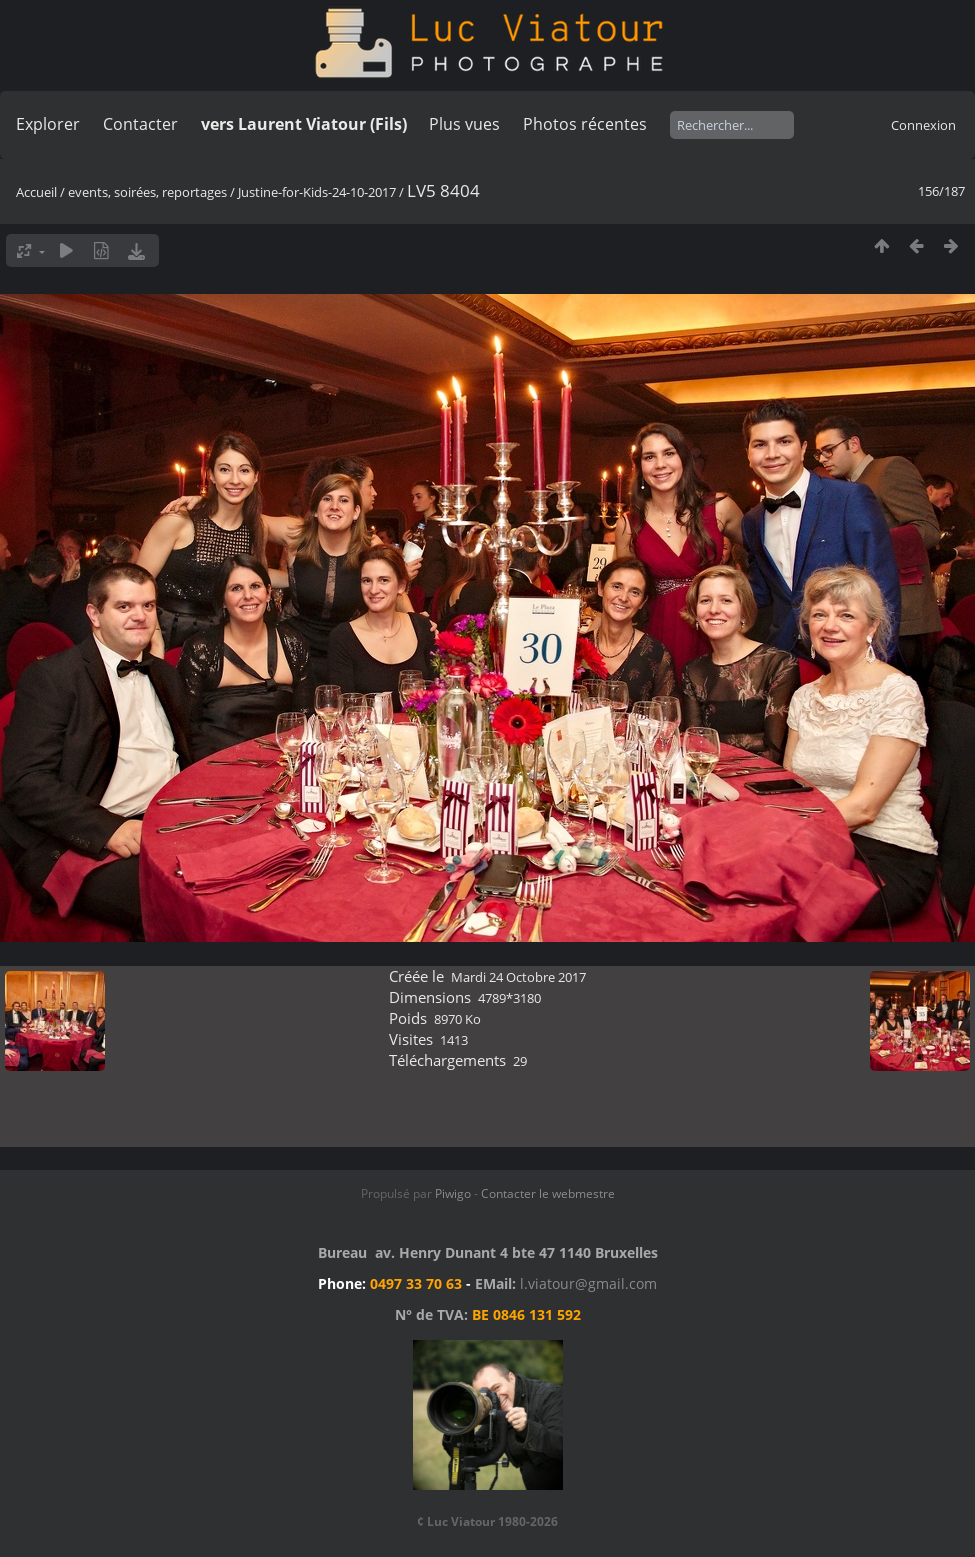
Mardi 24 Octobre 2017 (518, 977)
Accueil (36, 192)
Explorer (48, 124)
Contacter (140, 124)
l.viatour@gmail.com (588, 1283)
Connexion (923, 125)
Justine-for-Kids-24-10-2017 (317, 192)
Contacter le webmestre (548, 1193)
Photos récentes (585, 124)
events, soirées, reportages (149, 192)
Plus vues (464, 124)
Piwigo (453, 1193)
